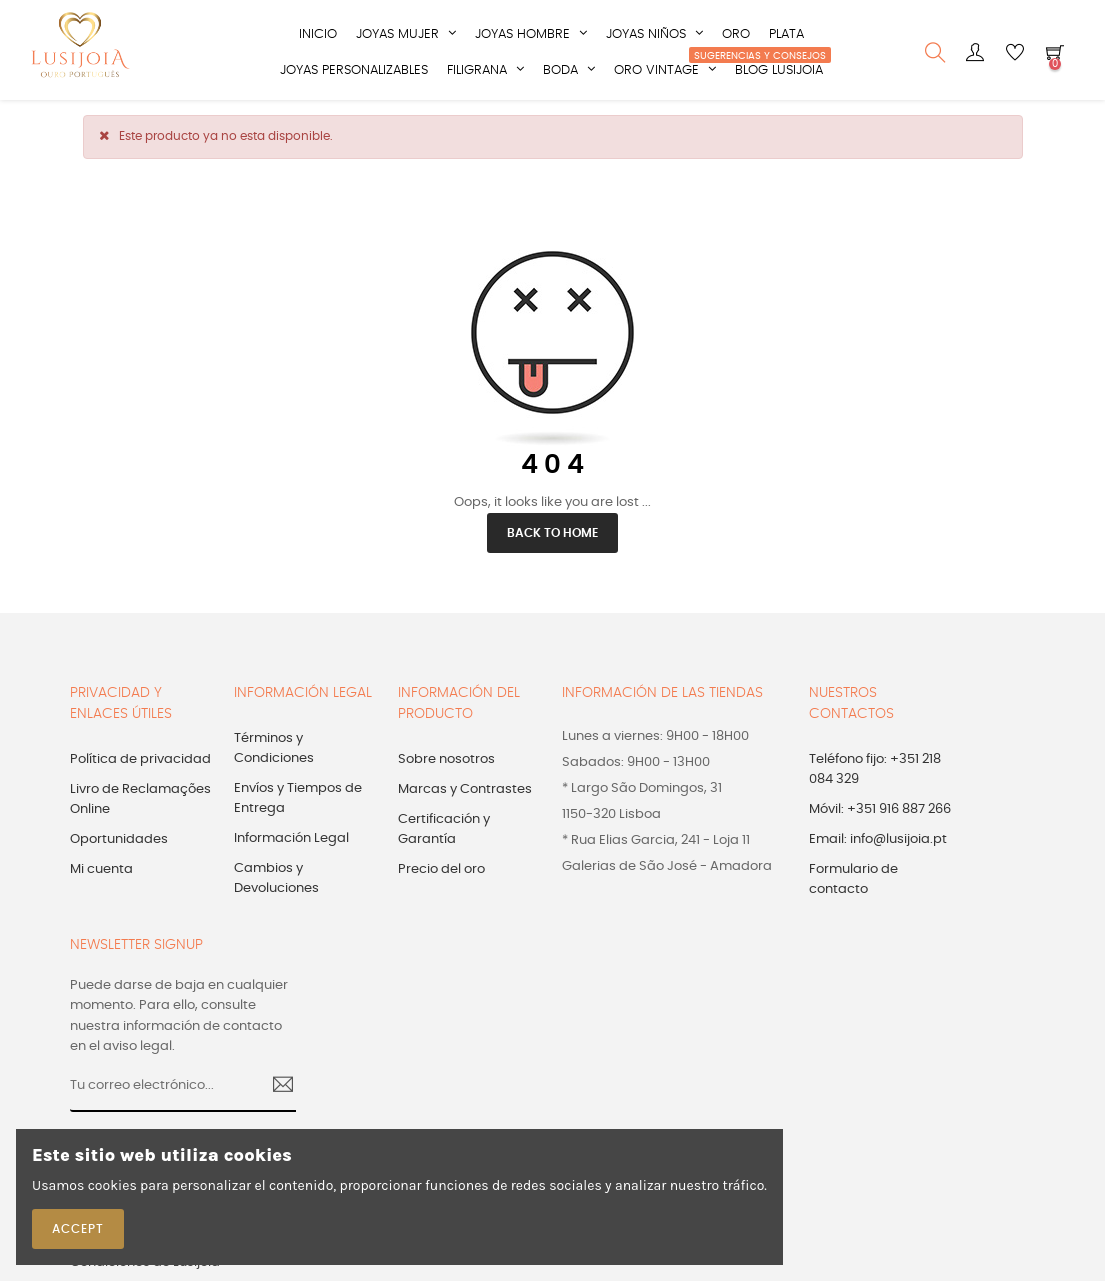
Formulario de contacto (853, 877)
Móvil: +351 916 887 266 (880, 807)
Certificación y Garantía (444, 827)
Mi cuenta (101, 867)
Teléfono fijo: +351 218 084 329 (875, 767)
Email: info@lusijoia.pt (878, 837)
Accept (78, 1229)
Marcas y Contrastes (465, 787)
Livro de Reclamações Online (140, 797)
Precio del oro (441, 867)
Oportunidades (119, 837)
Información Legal (291, 836)
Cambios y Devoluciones (276, 876)
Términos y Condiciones (274, 746)
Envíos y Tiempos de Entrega (298, 796)
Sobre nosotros (446, 757)
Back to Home (552, 531)
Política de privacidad (140, 757)
